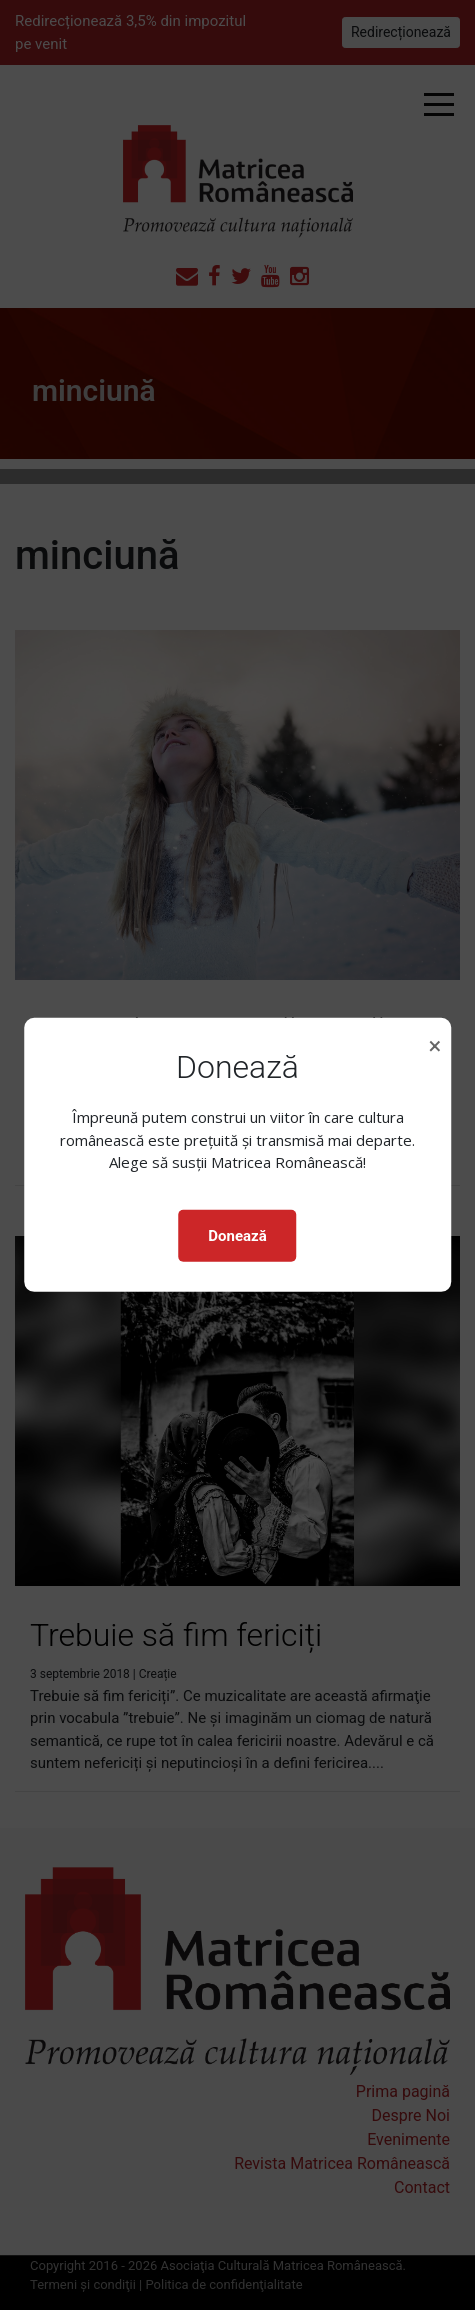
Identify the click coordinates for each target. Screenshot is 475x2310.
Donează (237, 1236)
